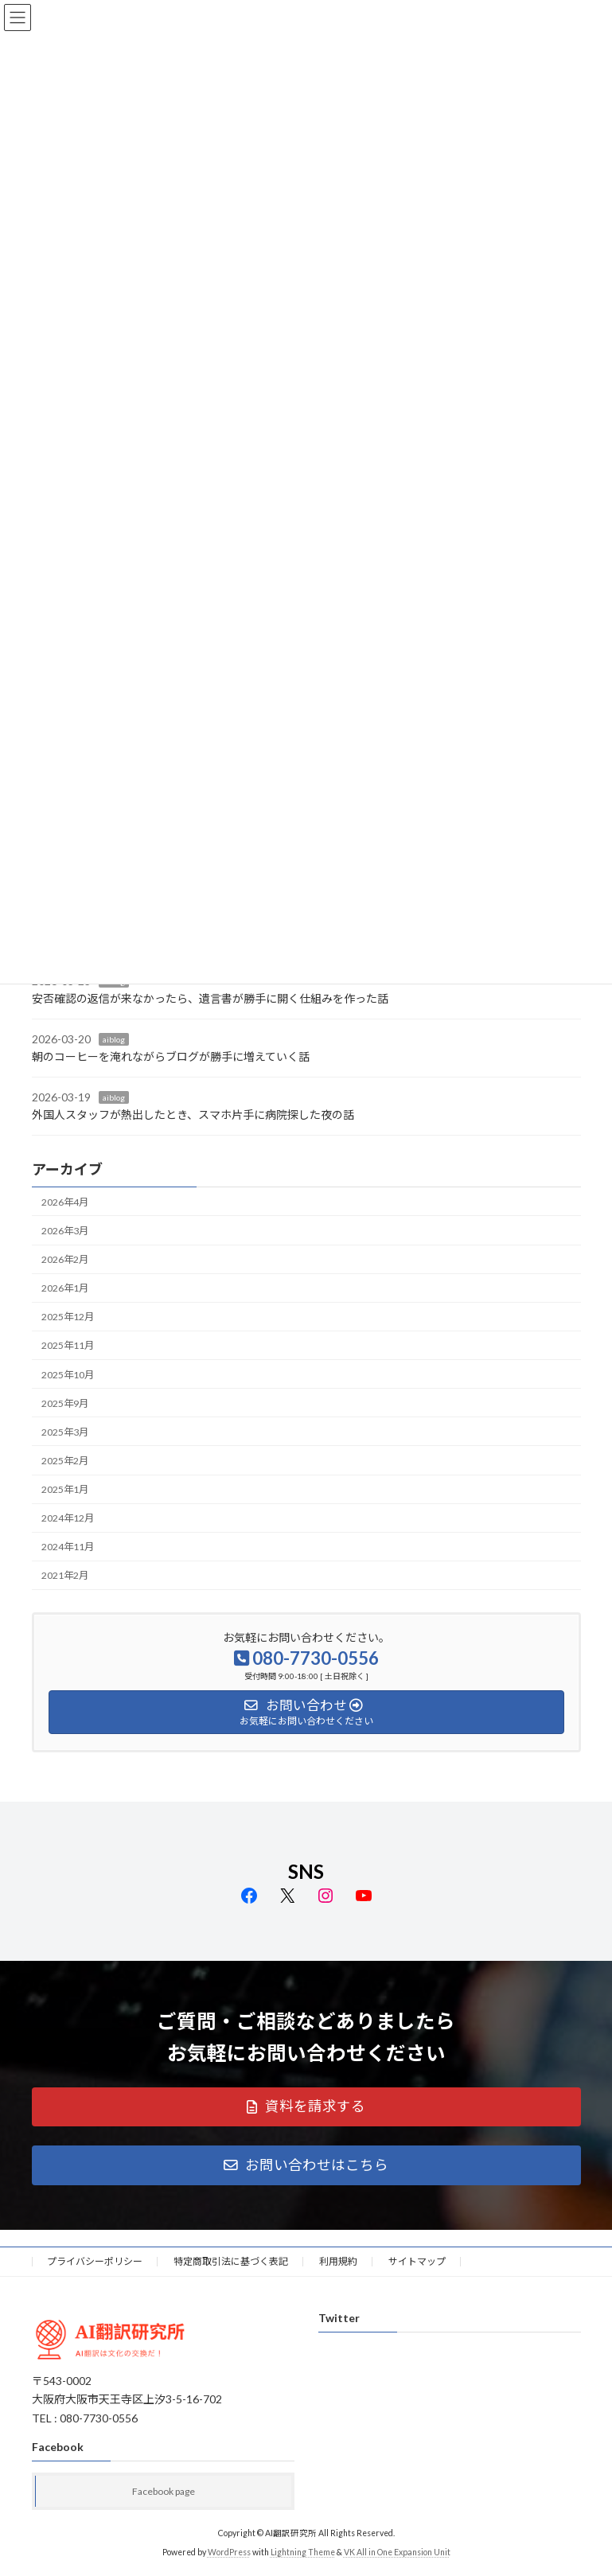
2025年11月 (67, 1345)
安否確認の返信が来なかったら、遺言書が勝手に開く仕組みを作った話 (210, 998)
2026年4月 (64, 1201)
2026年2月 (64, 1259)
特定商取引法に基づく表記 (230, 2261)
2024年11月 (67, 1547)
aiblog (114, 1038)
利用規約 (338, 2261)
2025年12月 (67, 1317)
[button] (306, 2107)
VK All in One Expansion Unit (397, 2552)
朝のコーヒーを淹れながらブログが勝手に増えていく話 (171, 1056)
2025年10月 (67, 1374)
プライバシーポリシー (94, 2261)
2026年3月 (64, 1230)
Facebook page (163, 2491)
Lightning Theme (303, 2552)
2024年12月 (67, 1518)
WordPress (229, 2552)
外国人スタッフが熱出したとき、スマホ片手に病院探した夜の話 (193, 1114)
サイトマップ (417, 2261)
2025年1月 (64, 1489)
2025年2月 (64, 1460)
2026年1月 (64, 1288)
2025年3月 (64, 1431)
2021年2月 (64, 1575)
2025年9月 (64, 1403)
